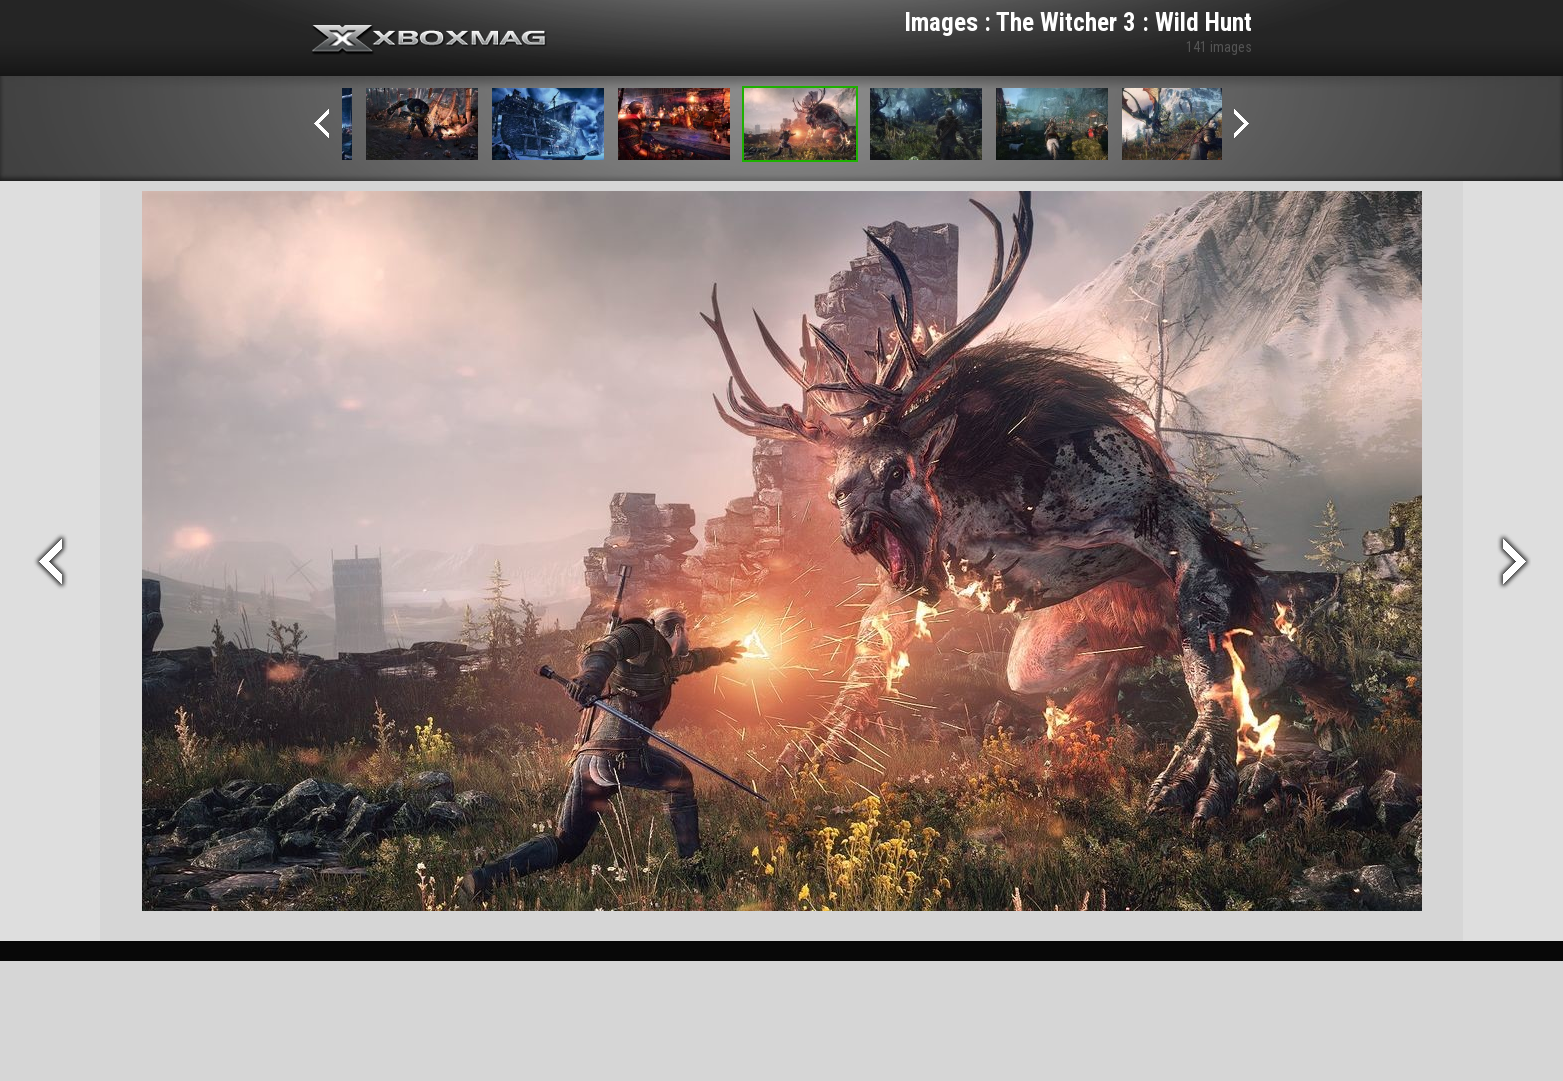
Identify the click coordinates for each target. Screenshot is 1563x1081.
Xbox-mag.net (429, 40)
